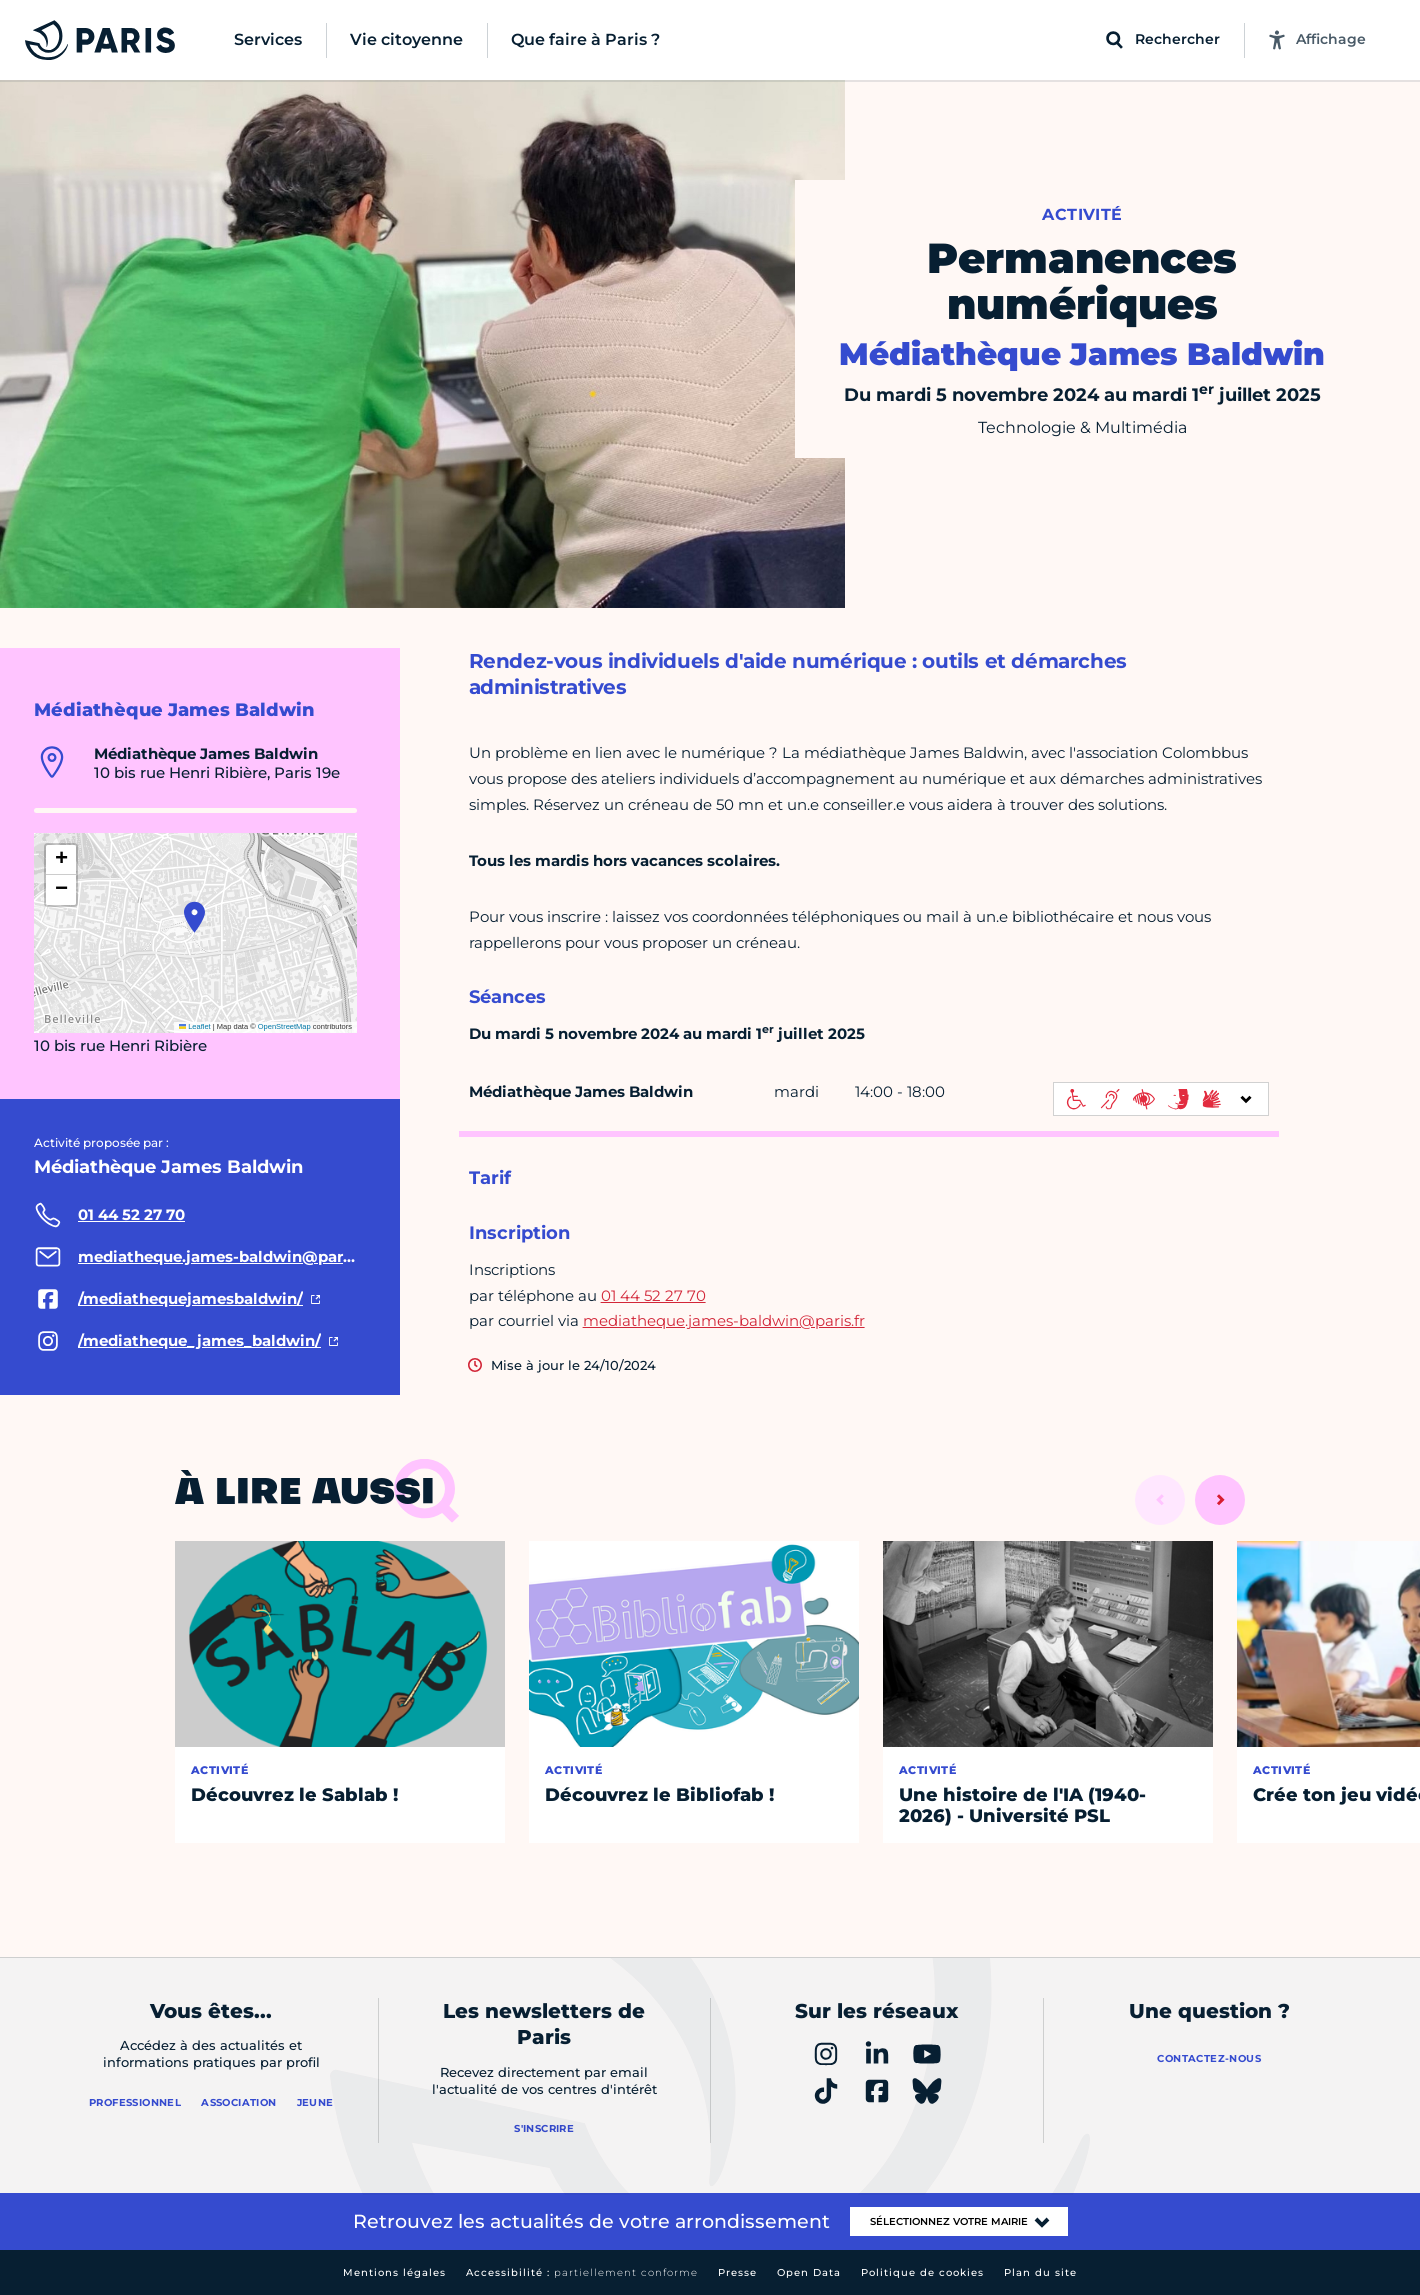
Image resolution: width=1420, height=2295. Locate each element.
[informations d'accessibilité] (1161, 1099)
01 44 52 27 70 (653, 1295)
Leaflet (195, 1026)
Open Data (809, 2272)
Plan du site (1040, 2272)
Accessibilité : (582, 2272)
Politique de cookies (922, 2272)
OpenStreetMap (284, 1026)
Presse (737, 2272)
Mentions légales (394, 2272)
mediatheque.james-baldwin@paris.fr (724, 1320)
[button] (194, 917)
